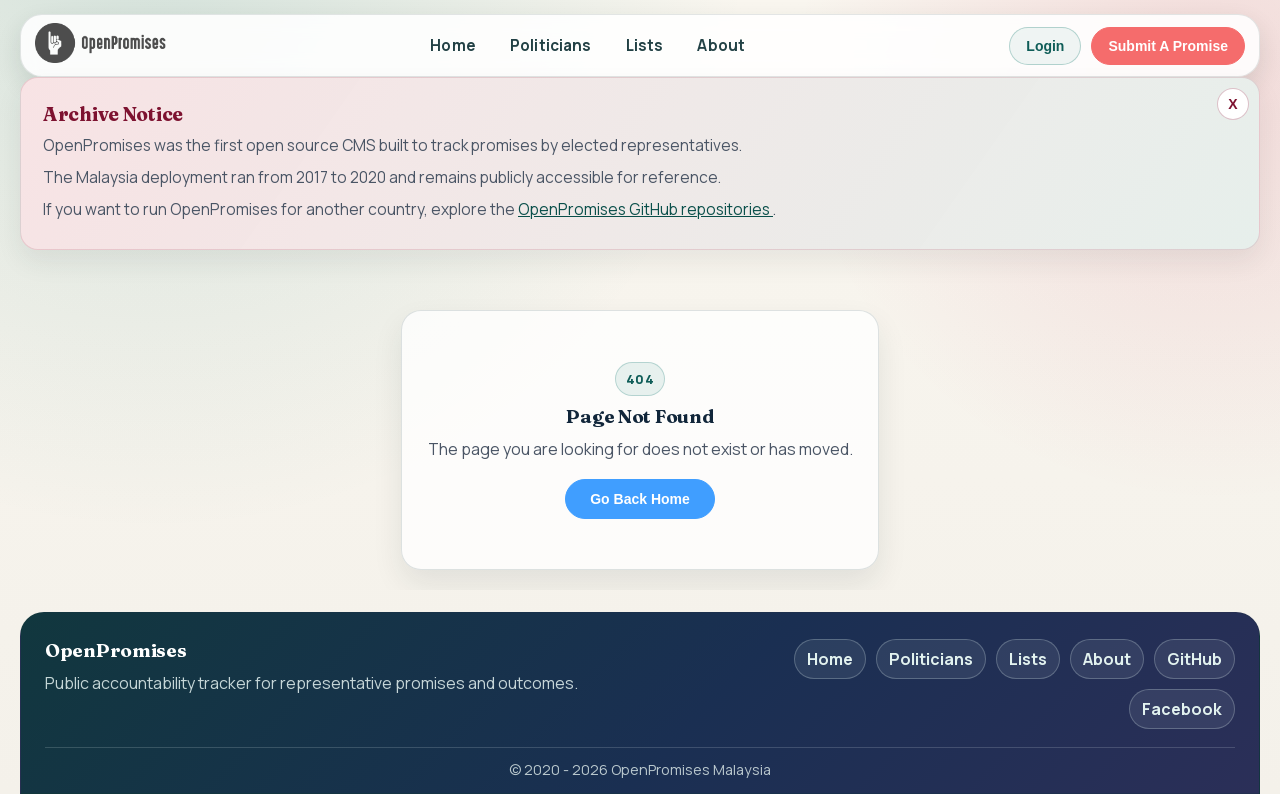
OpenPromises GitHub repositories (645, 209)
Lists (645, 45)
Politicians (551, 45)
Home (453, 45)
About (721, 45)
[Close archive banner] (1233, 104)
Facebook (1182, 709)
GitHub (1194, 659)
